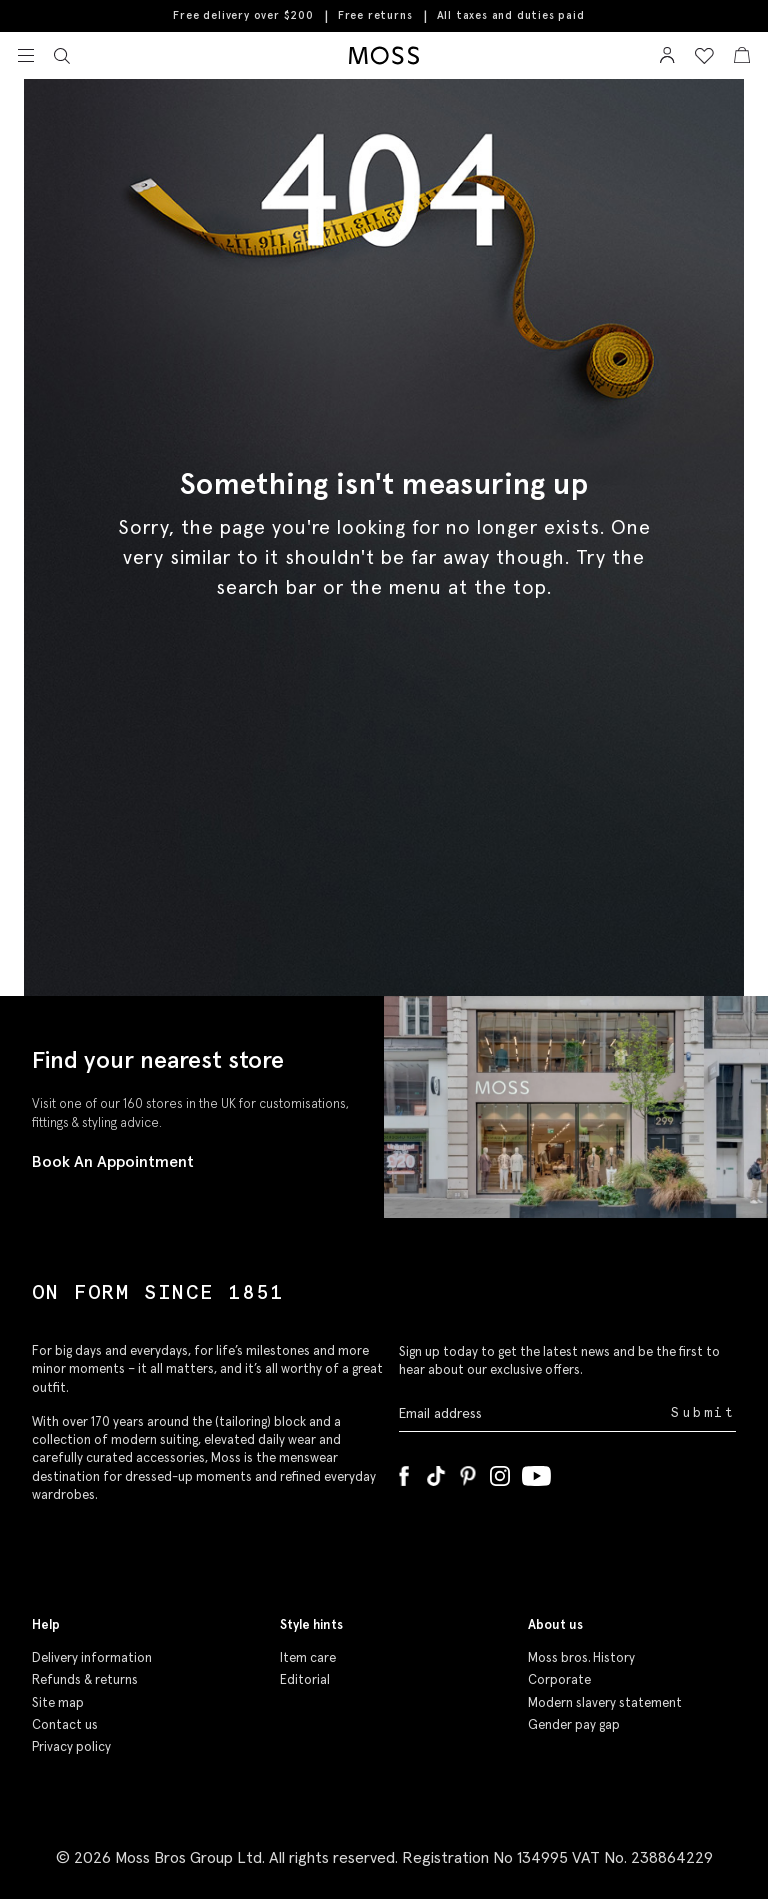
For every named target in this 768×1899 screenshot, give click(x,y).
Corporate (559, 1679)
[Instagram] (500, 1472)
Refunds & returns (85, 1679)
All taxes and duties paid (511, 15)
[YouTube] (536, 1472)
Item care (308, 1657)
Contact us (65, 1724)
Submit (703, 1412)
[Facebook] (404, 1472)
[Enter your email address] (533, 1413)
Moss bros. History (581, 1657)
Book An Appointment (113, 1161)
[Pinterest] (468, 1472)
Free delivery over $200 (243, 15)
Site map (58, 1702)
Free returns (375, 15)
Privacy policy (71, 1746)
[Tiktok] (436, 1472)
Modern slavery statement (605, 1702)
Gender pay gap (574, 1724)
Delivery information (92, 1657)
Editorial (305, 1679)
